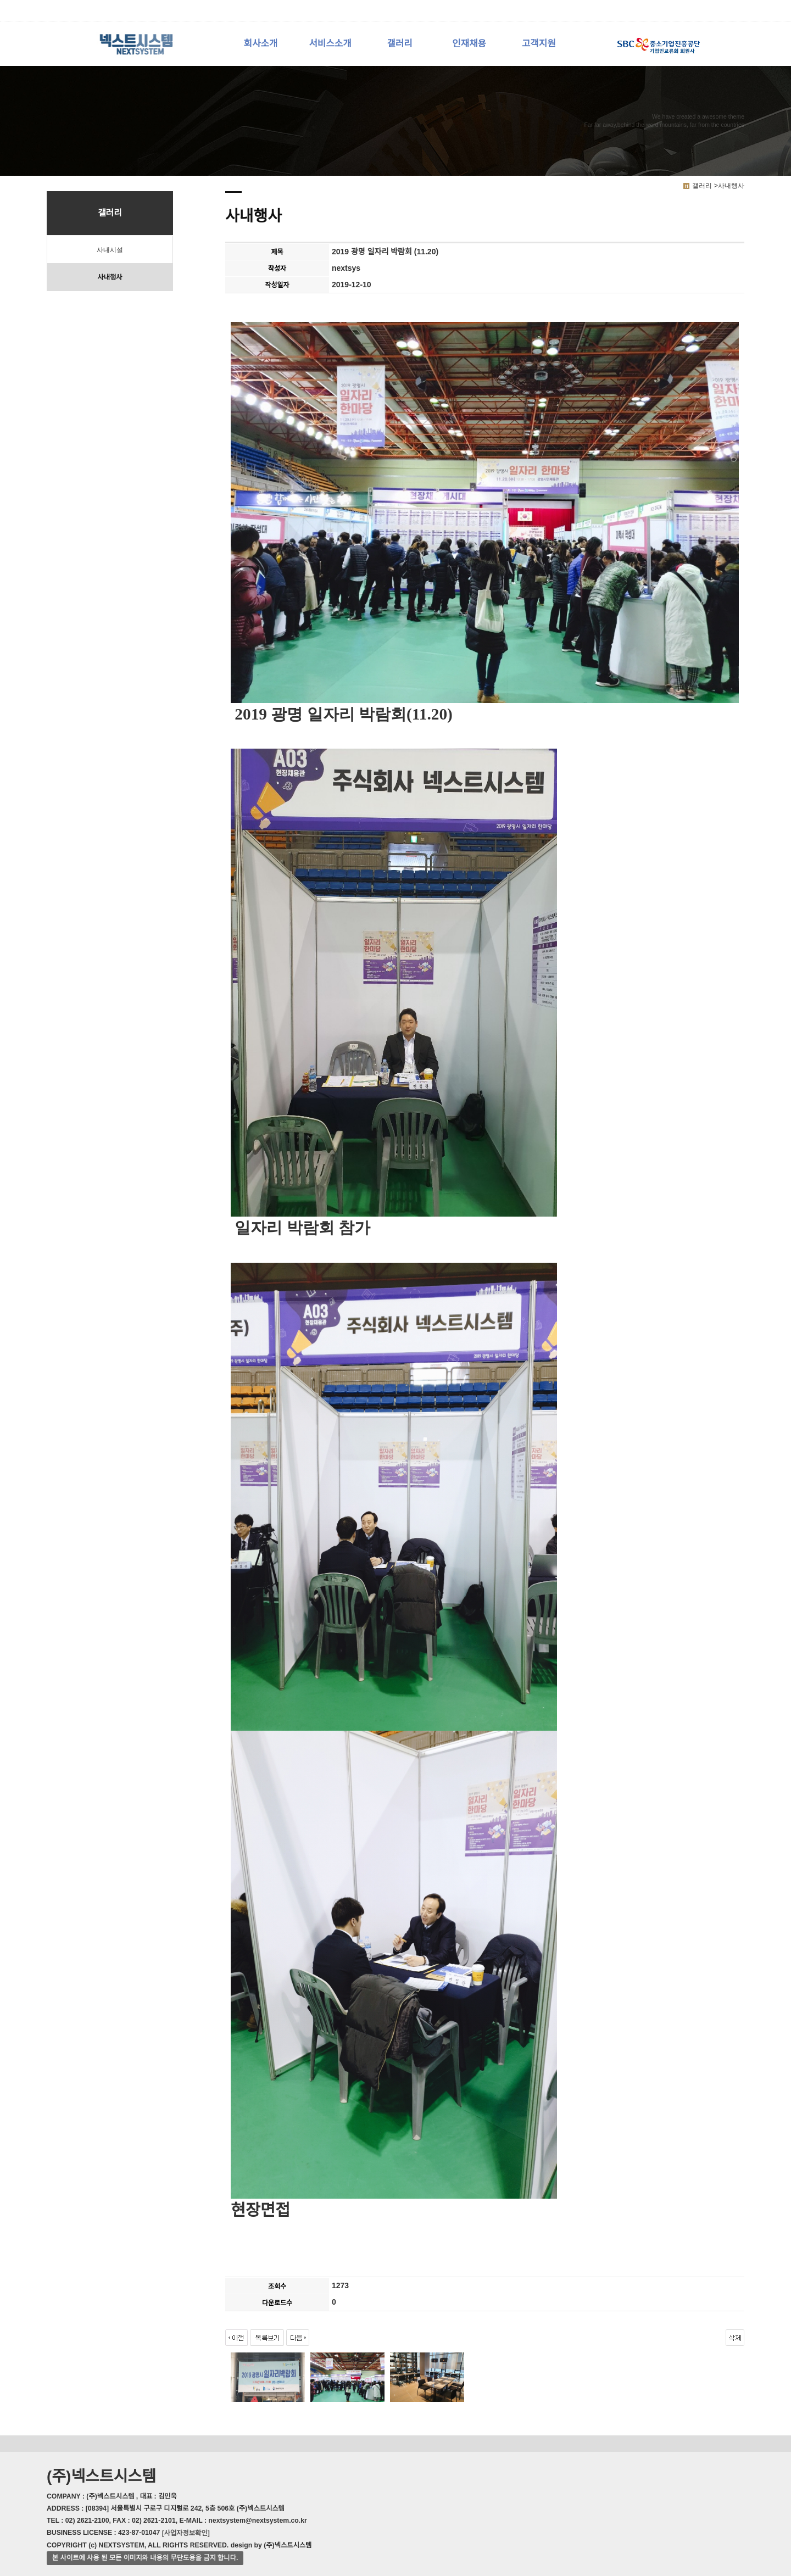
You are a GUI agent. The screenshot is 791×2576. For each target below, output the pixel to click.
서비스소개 (330, 43)
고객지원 (539, 43)
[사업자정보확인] (186, 2533)
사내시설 (110, 250)
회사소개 (261, 43)
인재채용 (469, 43)
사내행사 (109, 277)
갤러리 (399, 43)
